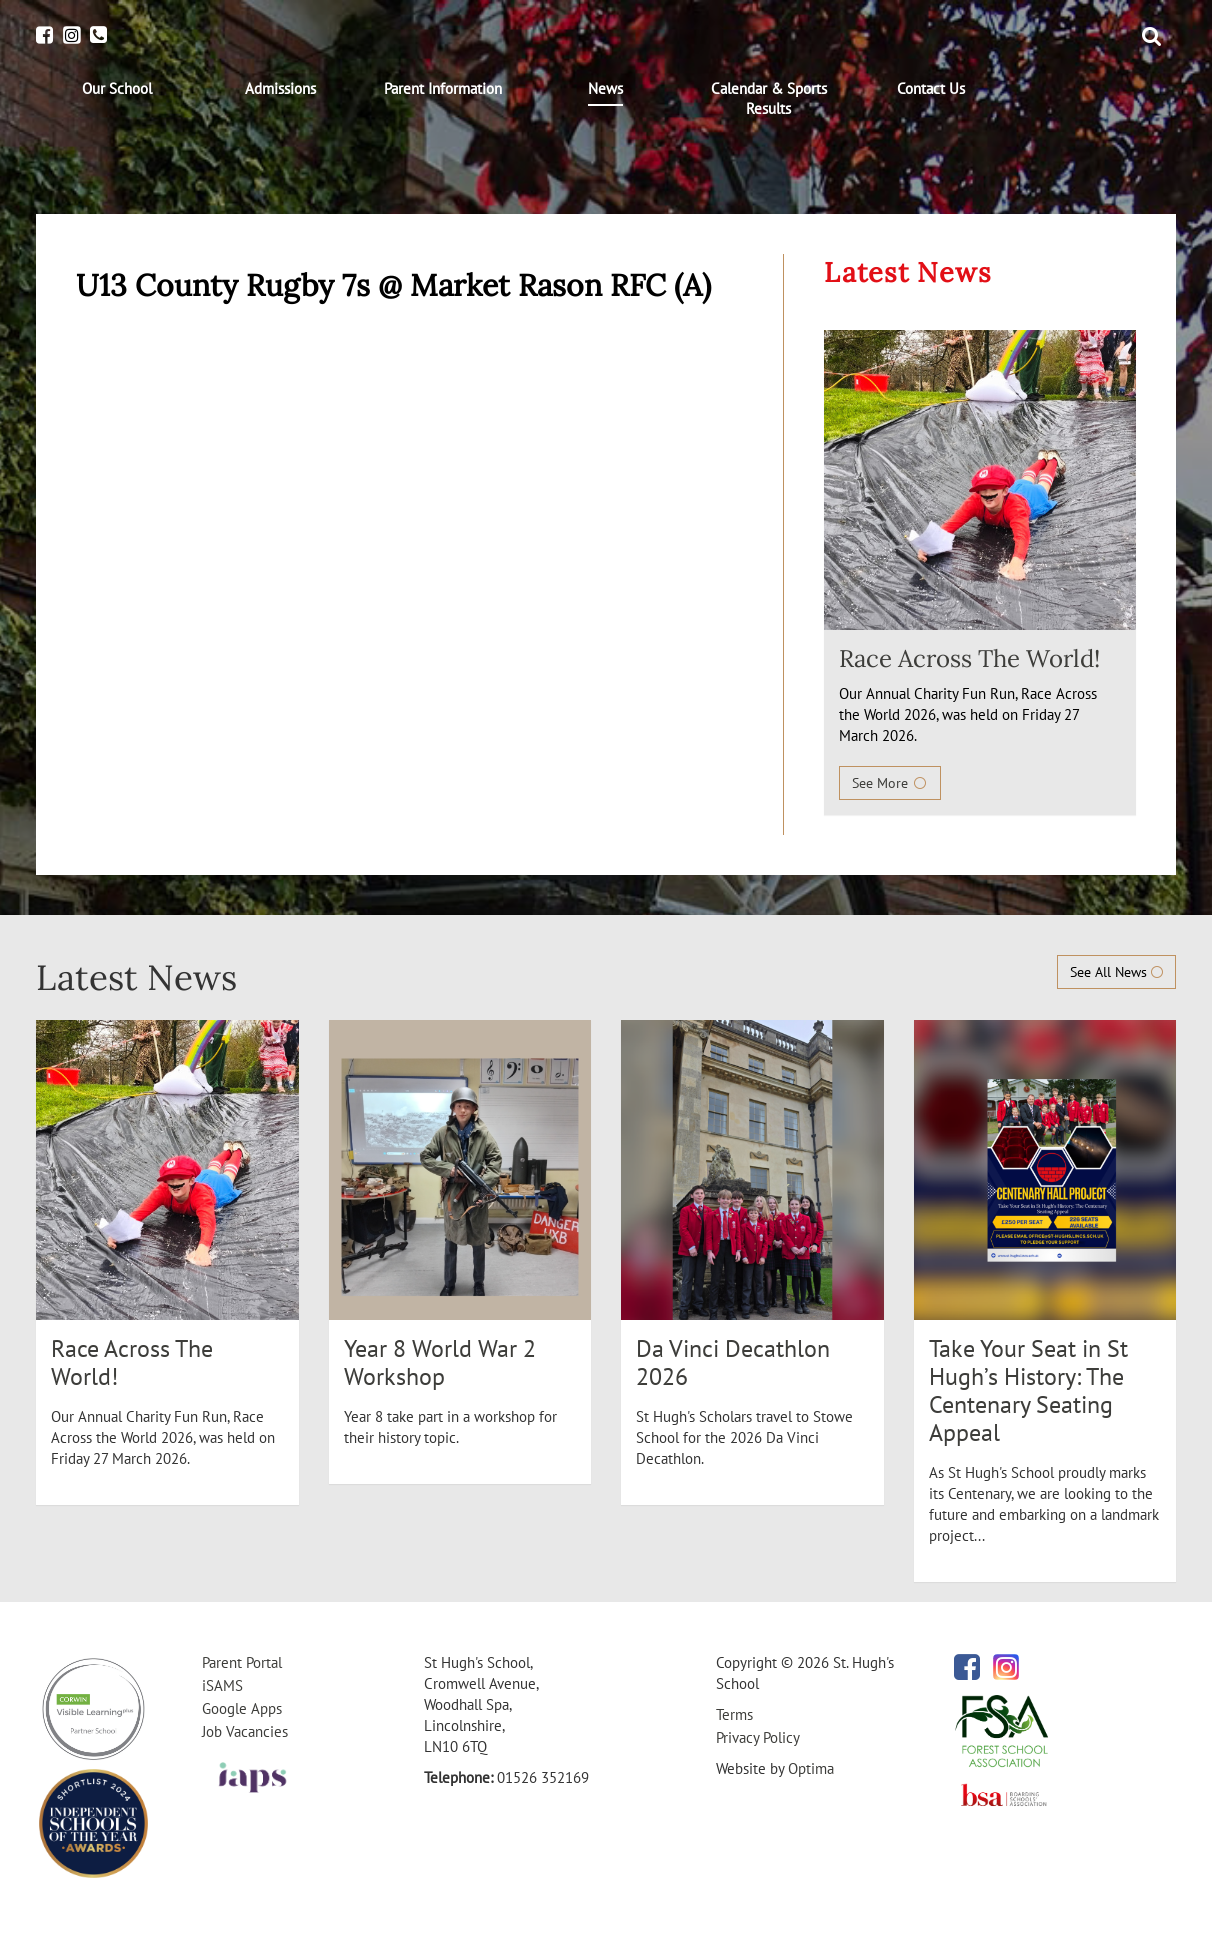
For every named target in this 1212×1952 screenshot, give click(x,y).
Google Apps (242, 1708)
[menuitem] (117, 89)
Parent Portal (242, 1662)
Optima (811, 1768)
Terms (734, 1714)
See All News (1116, 972)
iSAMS (222, 1685)
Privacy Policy (758, 1737)
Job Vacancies (245, 1731)
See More (890, 783)
